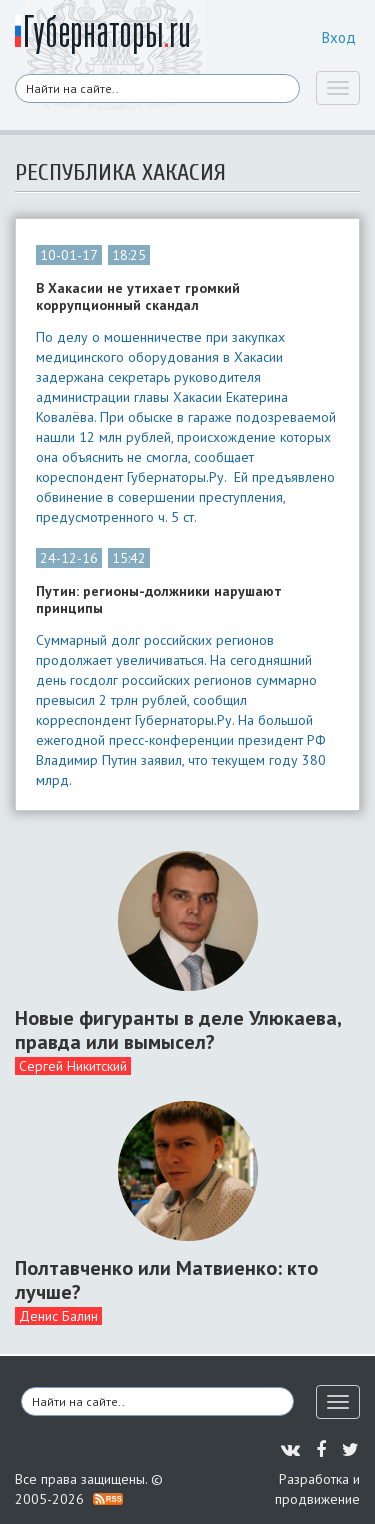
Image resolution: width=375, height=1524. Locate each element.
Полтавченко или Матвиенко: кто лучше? (166, 1280)
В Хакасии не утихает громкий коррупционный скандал (138, 297)
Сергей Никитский (73, 1066)
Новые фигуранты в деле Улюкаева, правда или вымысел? (178, 1030)
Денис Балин (58, 1316)
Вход (339, 37)
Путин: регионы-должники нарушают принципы (159, 600)
